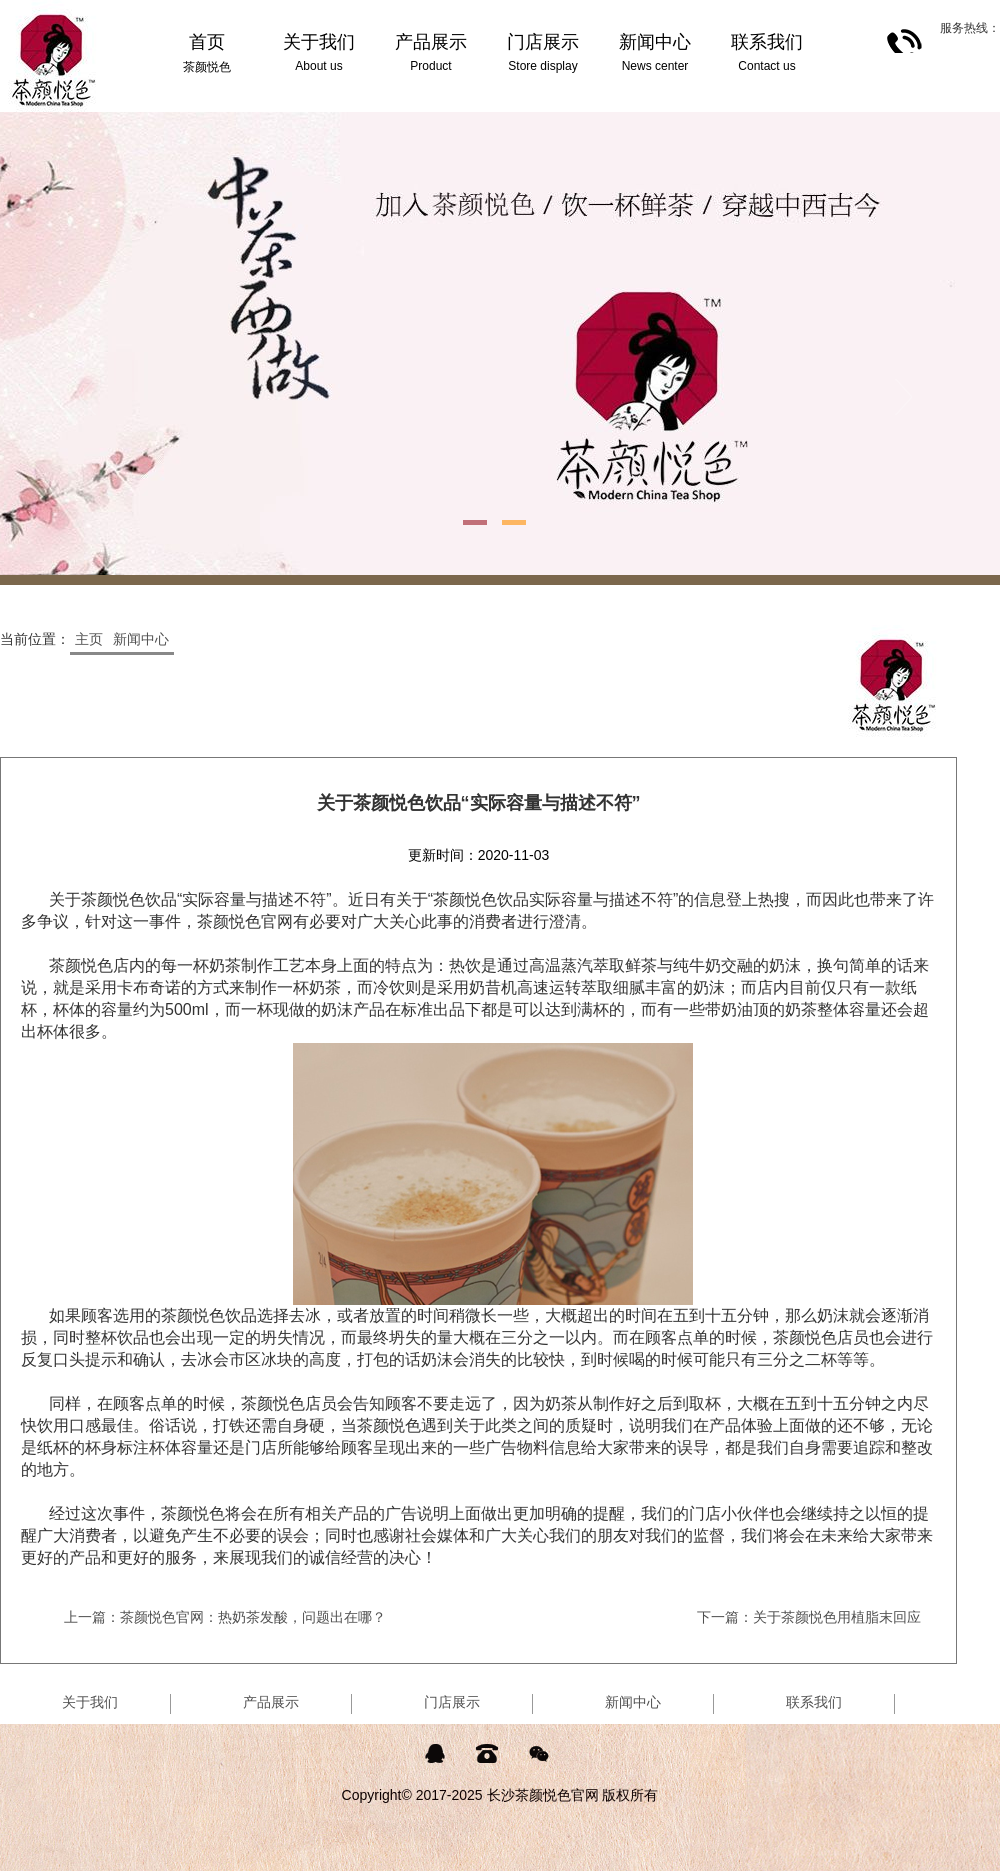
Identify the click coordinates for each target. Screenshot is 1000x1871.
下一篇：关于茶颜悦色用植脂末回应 (809, 1617)
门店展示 (452, 1702)
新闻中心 (141, 639)
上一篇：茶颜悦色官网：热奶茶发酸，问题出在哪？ (225, 1617)
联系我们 (814, 1702)
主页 (89, 639)
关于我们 (90, 1702)
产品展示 (271, 1702)
